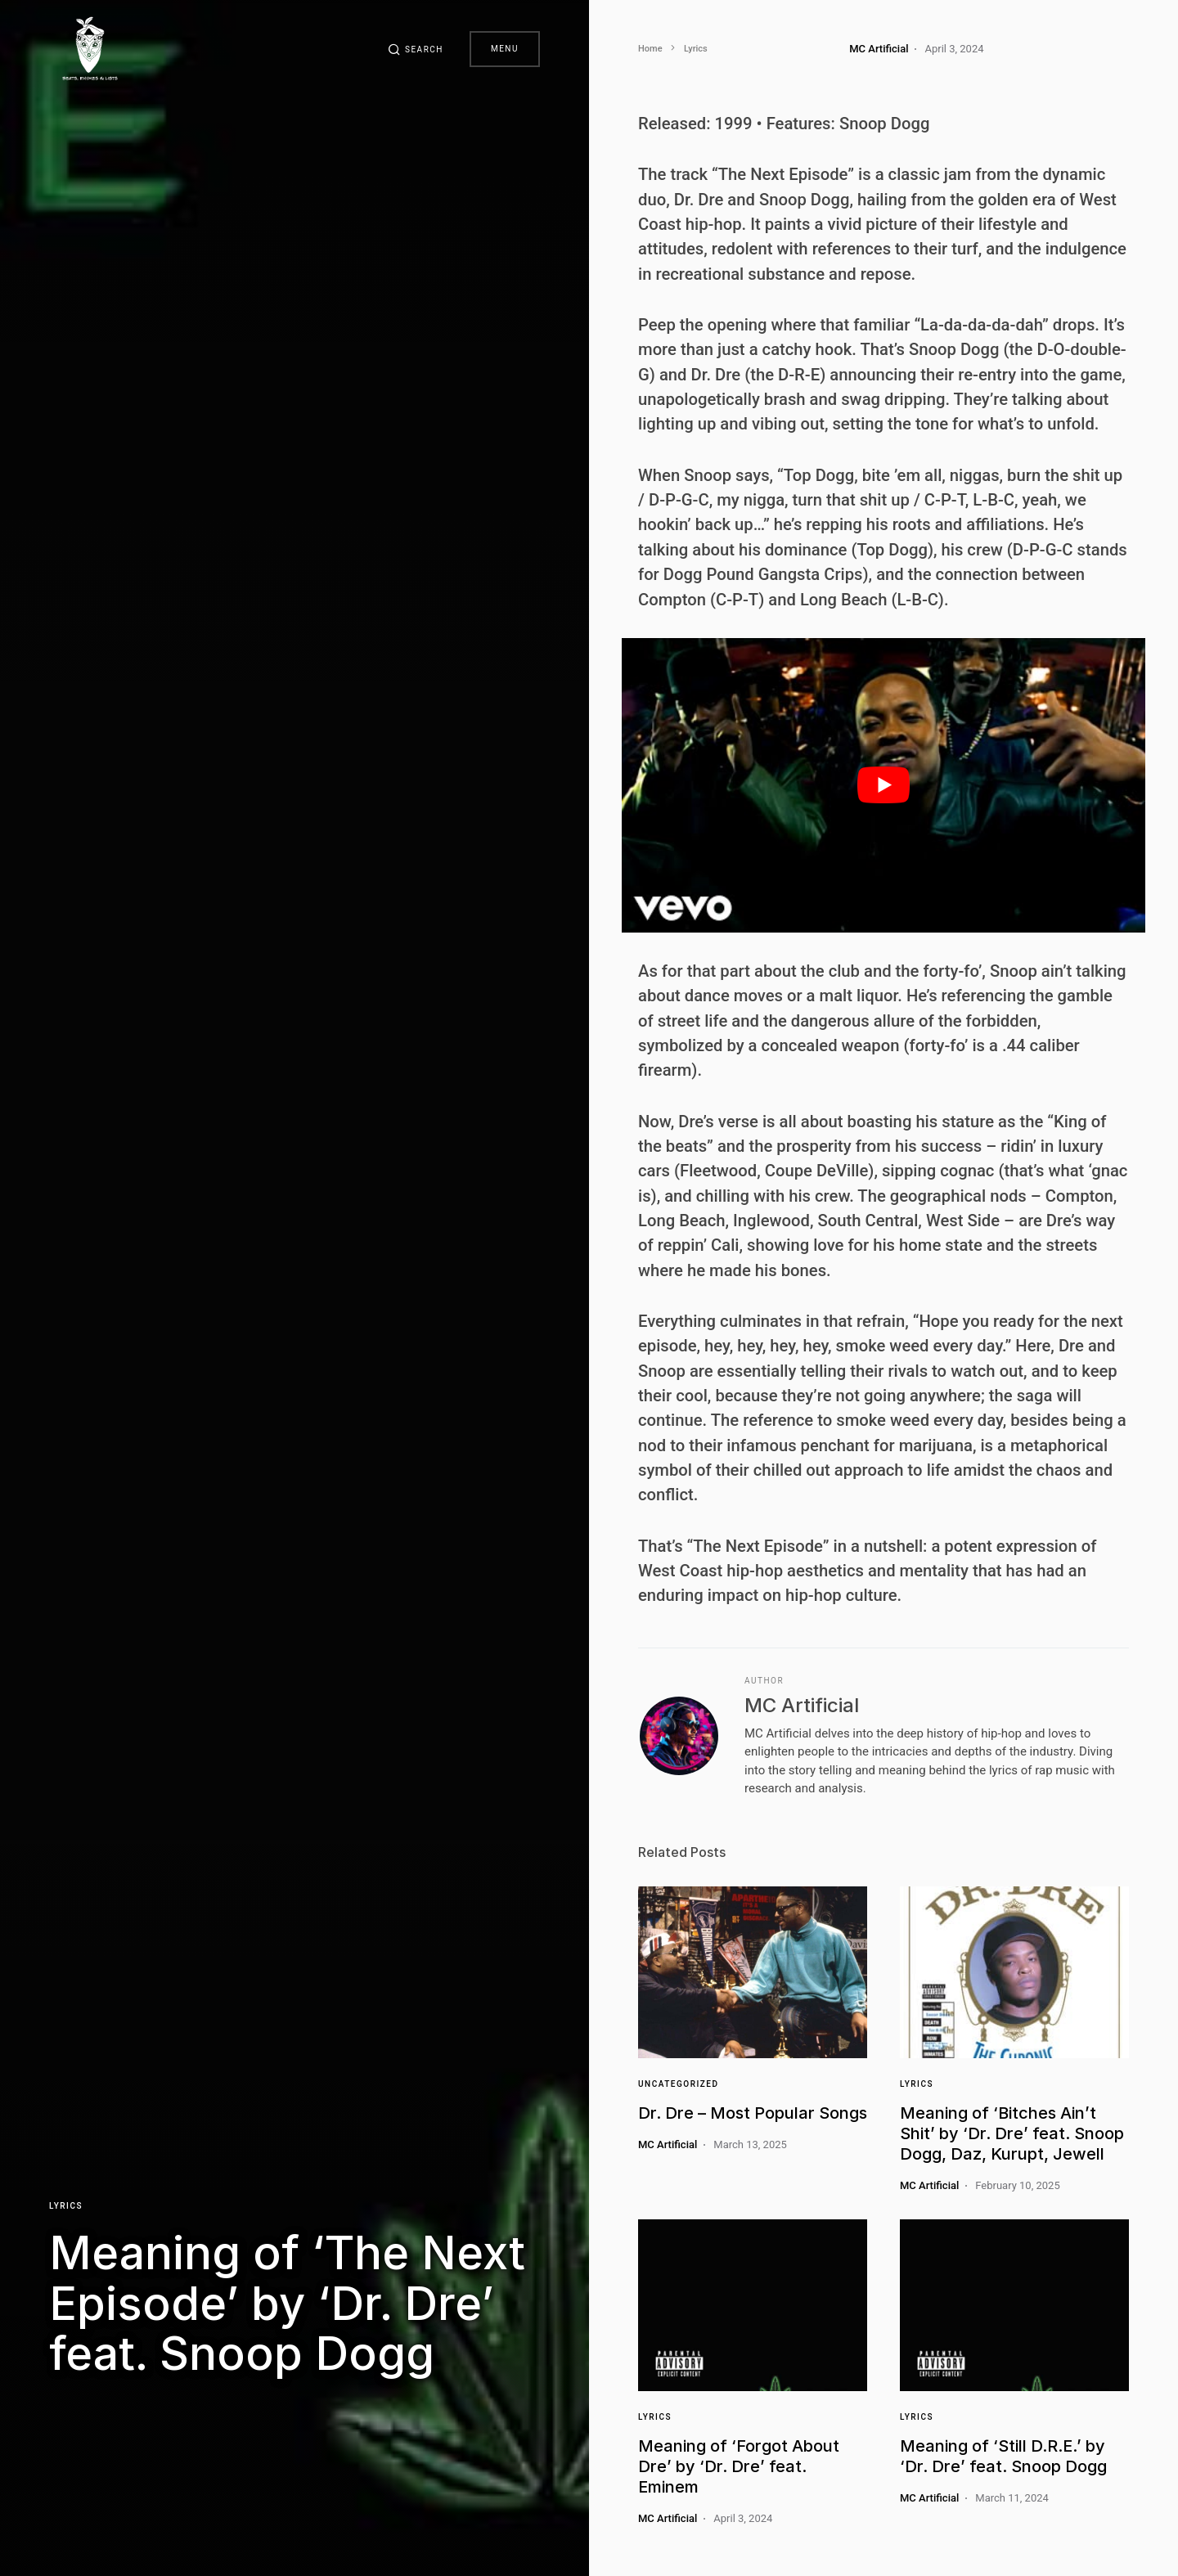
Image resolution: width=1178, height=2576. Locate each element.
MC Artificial (801, 1705)
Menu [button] (505, 48)
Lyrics (66, 2205)
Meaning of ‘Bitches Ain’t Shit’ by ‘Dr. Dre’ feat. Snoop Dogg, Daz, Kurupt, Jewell (1012, 2133)
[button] (415, 49)
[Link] (752, 1972)
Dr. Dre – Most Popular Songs (752, 2113)
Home (650, 48)
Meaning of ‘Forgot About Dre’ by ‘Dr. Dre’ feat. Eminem (738, 2466)
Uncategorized (678, 2083)
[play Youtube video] (883, 785)
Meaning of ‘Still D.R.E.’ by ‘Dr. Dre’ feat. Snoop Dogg (1003, 2456)
